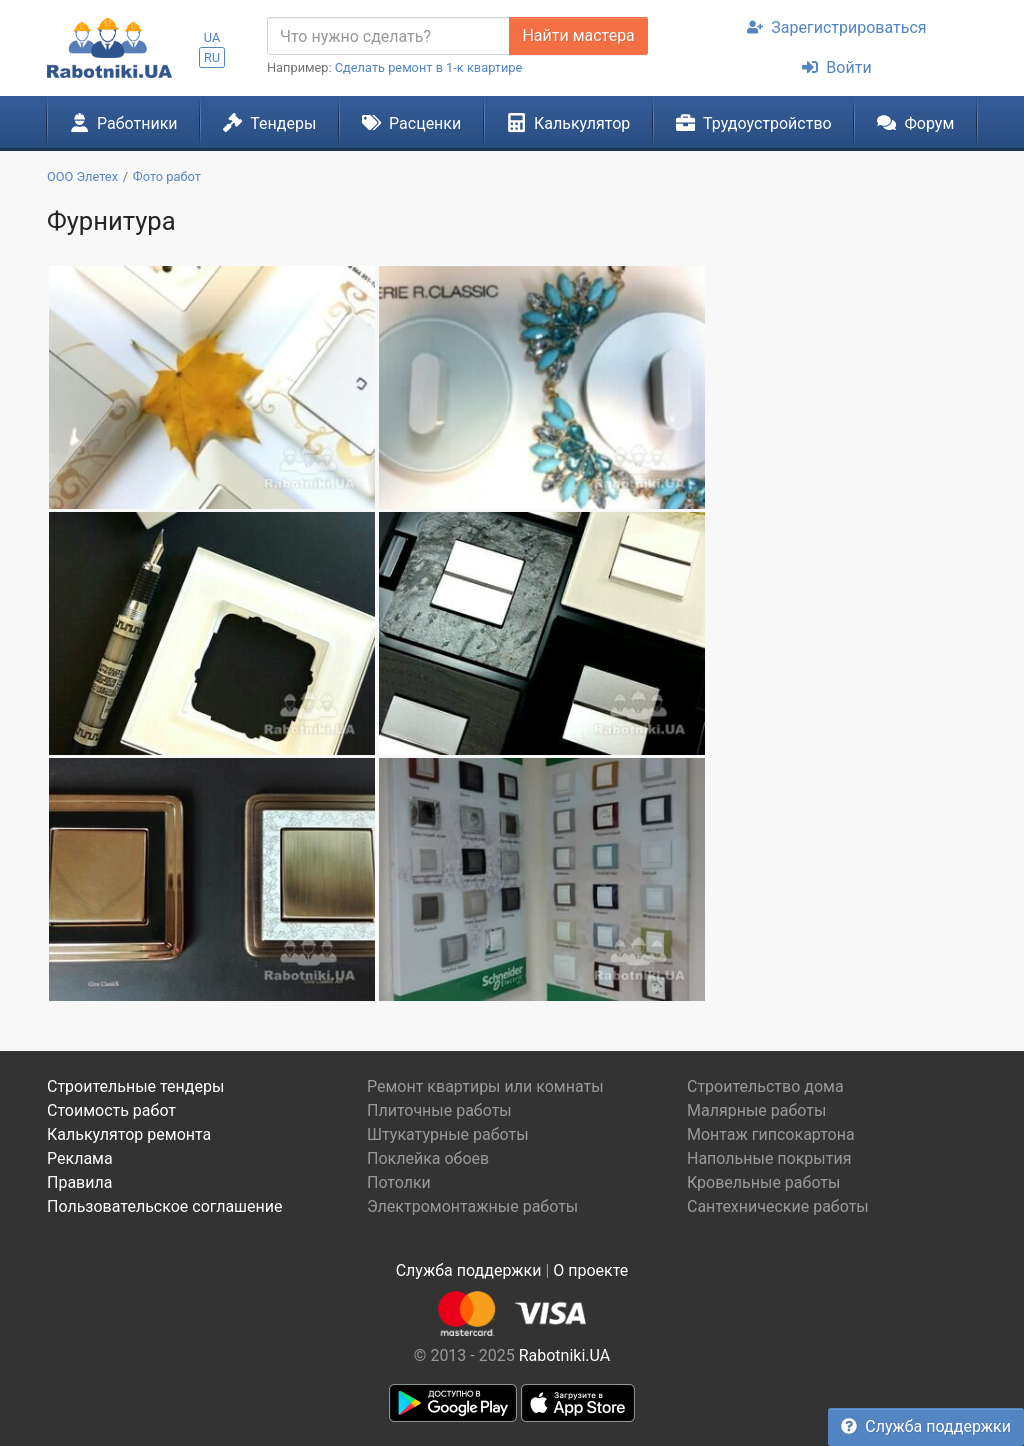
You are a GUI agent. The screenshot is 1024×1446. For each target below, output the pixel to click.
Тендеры (269, 123)
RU (212, 57)
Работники (124, 123)
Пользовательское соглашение (165, 1206)
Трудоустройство (754, 123)
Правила (79, 1182)
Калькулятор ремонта (129, 1134)
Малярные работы (756, 1110)
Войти (836, 67)
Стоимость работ (111, 1110)
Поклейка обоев (428, 1158)
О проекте (590, 1270)
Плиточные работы (439, 1110)
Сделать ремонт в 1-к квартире (429, 67)
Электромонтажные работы (472, 1206)
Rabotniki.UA (565, 1355)
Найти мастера (578, 35)
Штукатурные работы (448, 1134)
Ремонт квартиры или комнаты (485, 1086)
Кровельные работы (764, 1182)
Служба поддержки (926, 1426)
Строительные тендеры (135, 1086)
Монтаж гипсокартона (771, 1134)
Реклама (80, 1158)
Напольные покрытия (769, 1158)
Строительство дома (765, 1086)
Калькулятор (569, 123)
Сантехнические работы (778, 1206)
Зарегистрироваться (836, 27)
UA (212, 37)
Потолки (399, 1182)
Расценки (411, 123)
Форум (915, 123)
